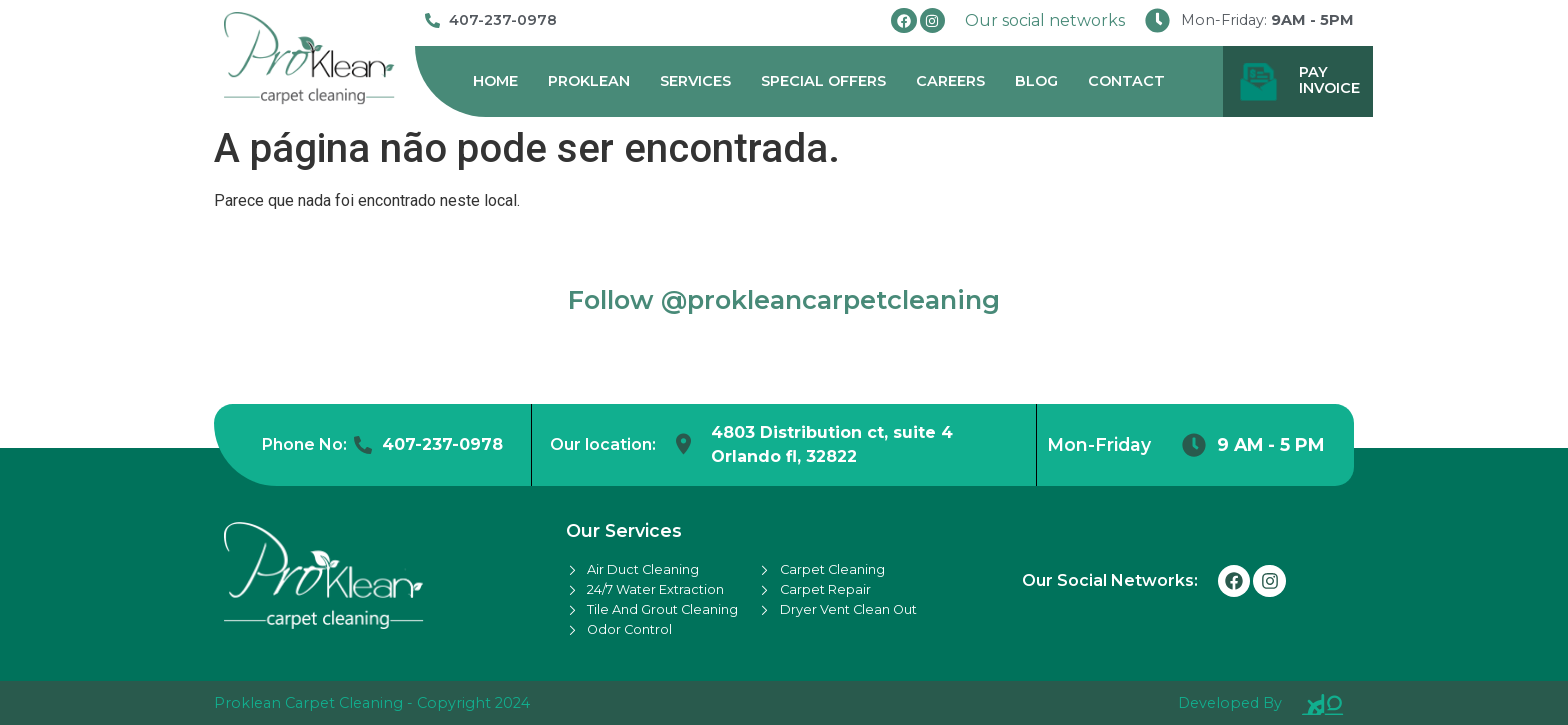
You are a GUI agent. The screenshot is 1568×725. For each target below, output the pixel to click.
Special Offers (823, 81)
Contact (1126, 81)
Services (695, 81)
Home (495, 81)
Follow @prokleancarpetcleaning (784, 299)
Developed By (1230, 703)
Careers (950, 81)
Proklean (589, 81)
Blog (1036, 81)
